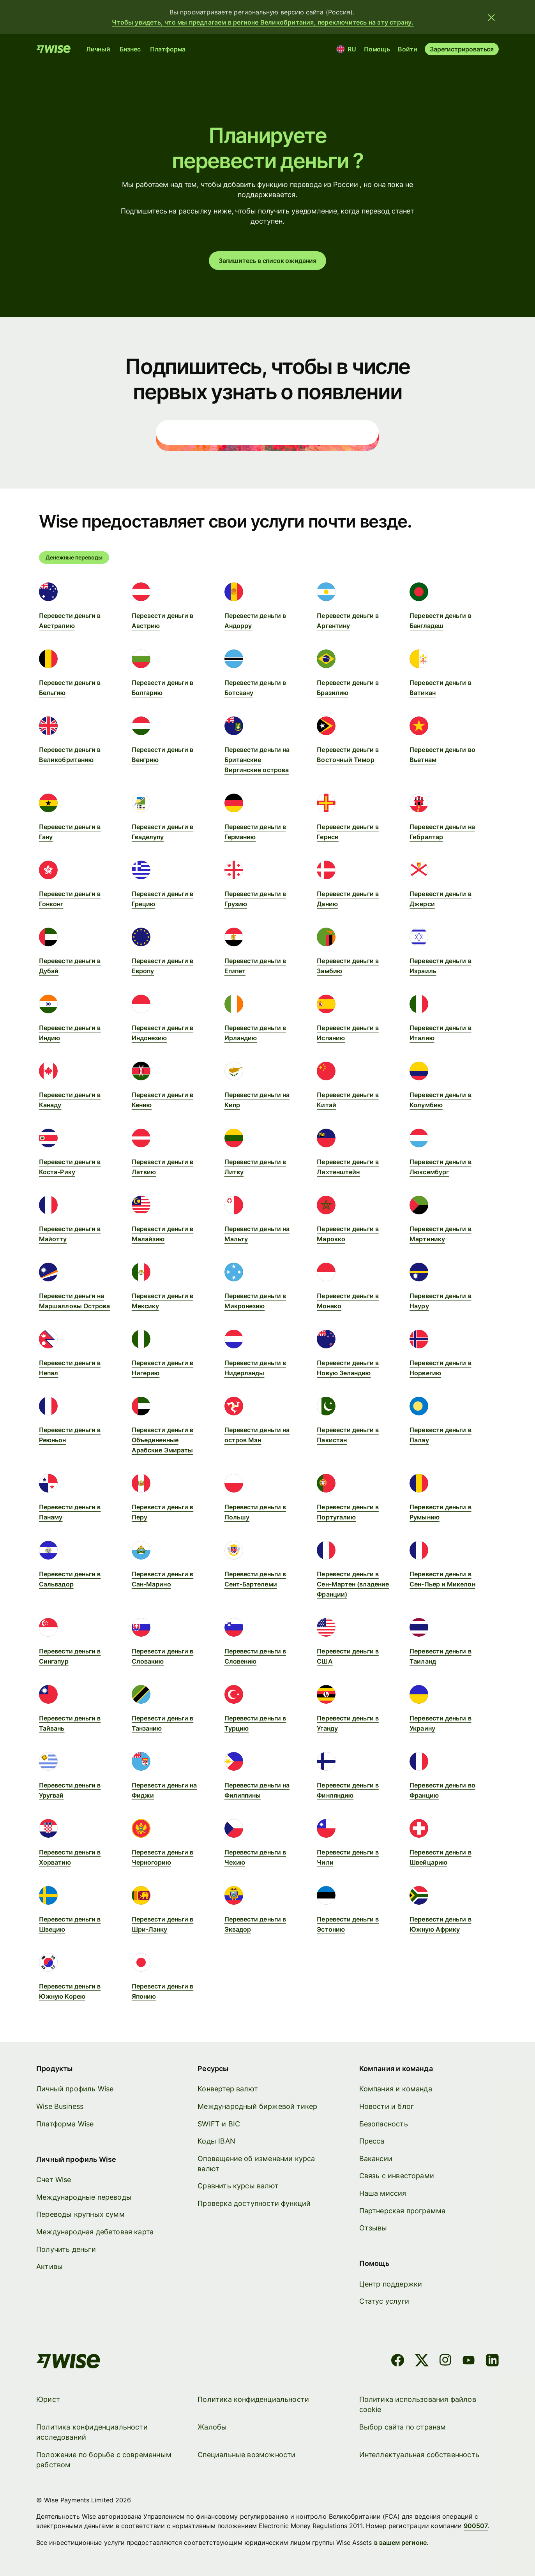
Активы (49, 2266)
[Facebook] (397, 2361)
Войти (407, 49)
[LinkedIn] (492, 2361)
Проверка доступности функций (254, 2203)
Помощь (377, 49)
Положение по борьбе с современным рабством (103, 2459)
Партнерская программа (402, 2210)
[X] (422, 2361)
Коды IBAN (216, 2141)
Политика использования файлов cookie (417, 2404)
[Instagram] (445, 2361)
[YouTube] (468, 2361)
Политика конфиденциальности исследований (92, 2432)
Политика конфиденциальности (253, 2399)
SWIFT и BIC (219, 2123)
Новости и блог (386, 2106)
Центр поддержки (390, 2284)
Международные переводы (84, 2197)
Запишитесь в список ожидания (267, 261)
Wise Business (59, 2106)
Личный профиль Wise (74, 2089)
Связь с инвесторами (396, 2176)
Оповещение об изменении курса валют (256, 2163)
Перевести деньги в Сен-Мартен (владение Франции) (353, 1584)
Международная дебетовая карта (95, 2232)
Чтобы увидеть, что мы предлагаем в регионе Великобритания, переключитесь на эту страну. (262, 22)
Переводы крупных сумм (80, 2214)
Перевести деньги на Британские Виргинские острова (257, 760)
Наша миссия (382, 2193)
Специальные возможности (246, 2454)
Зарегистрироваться (462, 49)
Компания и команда (395, 2089)
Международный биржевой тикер (257, 2106)
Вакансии (375, 2158)
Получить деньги (66, 2249)
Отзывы (373, 2228)
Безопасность (383, 2123)
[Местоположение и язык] (346, 49)
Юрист (48, 2399)
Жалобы (212, 2427)
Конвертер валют (228, 2089)
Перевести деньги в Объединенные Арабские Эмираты (162, 1440)
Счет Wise (53, 2179)
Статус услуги (384, 2301)
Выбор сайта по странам (402, 2427)
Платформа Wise (65, 2123)
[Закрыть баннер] (491, 17)
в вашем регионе (400, 2542)
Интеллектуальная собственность (419, 2454)
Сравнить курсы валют (238, 2186)
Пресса (372, 2141)
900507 (476, 2526)
